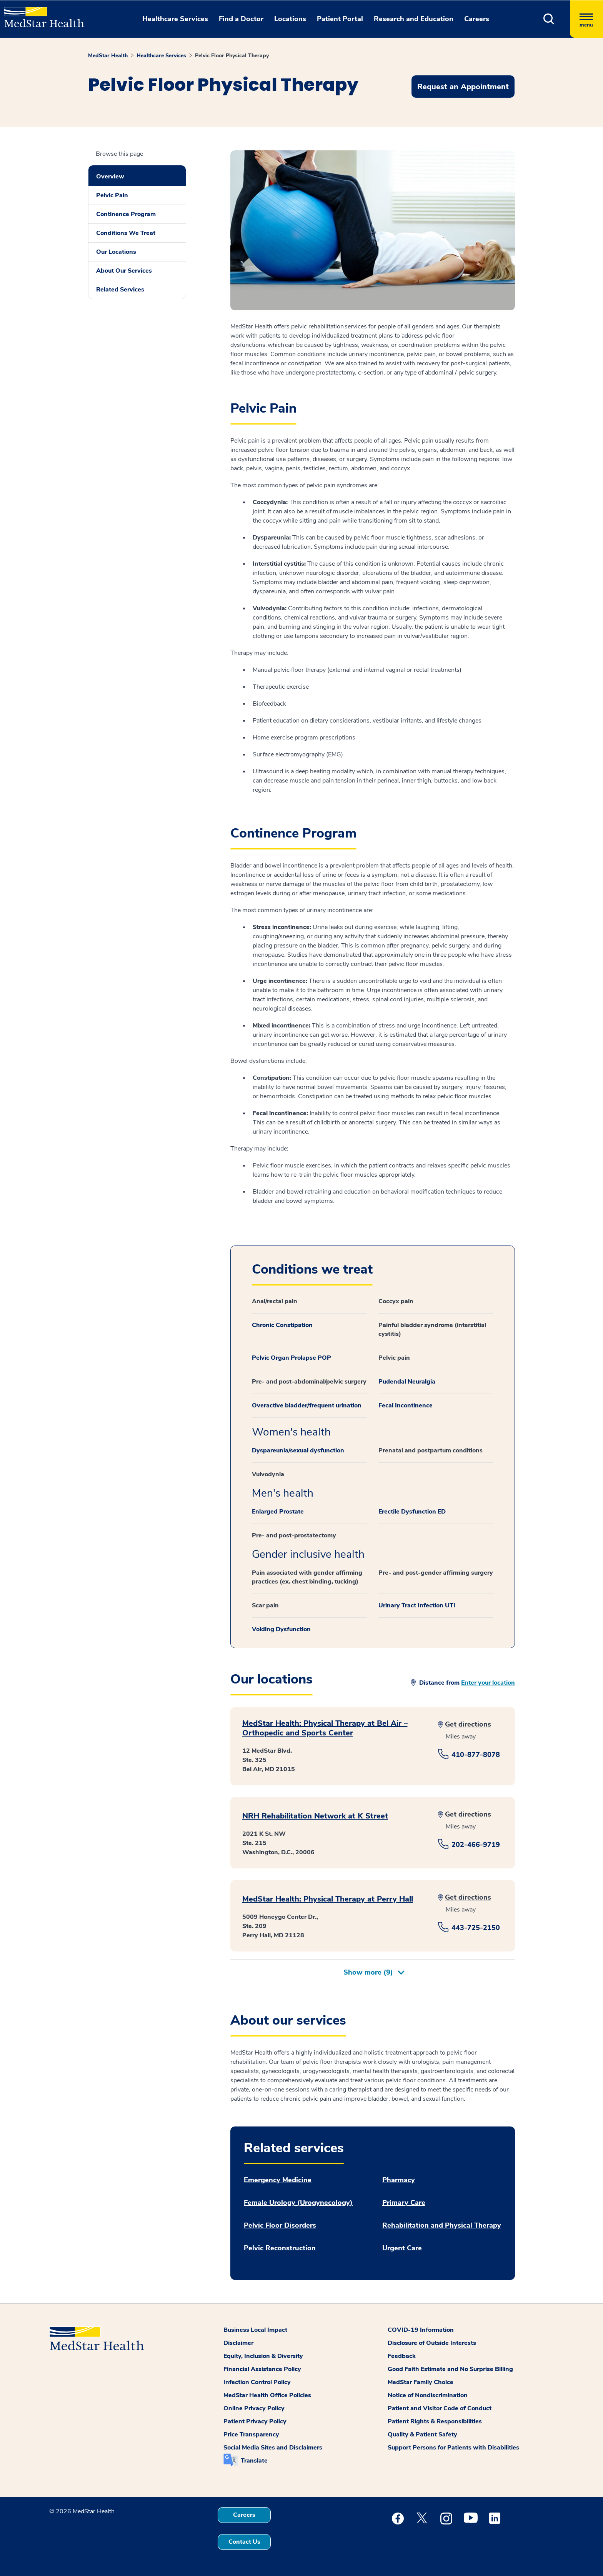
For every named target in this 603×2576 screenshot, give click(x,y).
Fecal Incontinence (405, 1405)
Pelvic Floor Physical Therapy (232, 55)
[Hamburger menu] (586, 19)
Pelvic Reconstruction (280, 2248)
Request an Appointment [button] (463, 87)
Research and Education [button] (413, 18)
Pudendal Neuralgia (406, 1381)
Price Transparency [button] (251, 2434)
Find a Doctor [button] (241, 18)
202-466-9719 (475, 1844)
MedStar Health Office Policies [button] (267, 2395)
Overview (110, 176)
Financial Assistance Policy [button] (262, 2369)
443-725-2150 (475, 1927)
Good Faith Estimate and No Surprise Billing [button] (450, 2369)
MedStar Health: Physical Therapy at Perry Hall (327, 1899)
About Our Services (124, 270)
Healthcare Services (161, 55)
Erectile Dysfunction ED (412, 1511)
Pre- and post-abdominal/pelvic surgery (309, 1381)
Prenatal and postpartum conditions (430, 1450)
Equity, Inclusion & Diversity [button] (263, 2356)
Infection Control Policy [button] (257, 2382)
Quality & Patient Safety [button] (422, 2434)
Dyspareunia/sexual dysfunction (298, 1450)
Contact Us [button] (244, 2542)
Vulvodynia (268, 1474)
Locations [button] (290, 18)
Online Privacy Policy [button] (254, 2408)
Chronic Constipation (282, 1325)
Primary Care (403, 2202)
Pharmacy (398, 2180)
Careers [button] (476, 18)
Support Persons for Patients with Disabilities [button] (453, 2447)
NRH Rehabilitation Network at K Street (315, 1816)
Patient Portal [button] (340, 18)
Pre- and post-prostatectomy (294, 1535)
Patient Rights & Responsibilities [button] (435, 2421)
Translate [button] (254, 2460)
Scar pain (265, 1605)
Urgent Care (402, 2248)
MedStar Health (108, 55)
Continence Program (126, 214)
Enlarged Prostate (278, 1511)
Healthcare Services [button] (175, 18)
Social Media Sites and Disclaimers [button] (272, 2447)
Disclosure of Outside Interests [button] (432, 2343)
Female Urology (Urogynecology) (298, 2202)
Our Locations (116, 252)
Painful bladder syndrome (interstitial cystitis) (432, 1329)
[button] (549, 19)
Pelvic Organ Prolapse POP (291, 1358)
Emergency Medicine (277, 2180)
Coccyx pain (395, 1301)
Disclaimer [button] (238, 2343)
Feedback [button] (402, 2356)
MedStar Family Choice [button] (420, 2382)
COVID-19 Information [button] (421, 2330)
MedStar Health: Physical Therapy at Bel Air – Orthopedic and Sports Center (325, 1728)
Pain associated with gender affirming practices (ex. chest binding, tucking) (307, 1577)
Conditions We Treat (125, 233)
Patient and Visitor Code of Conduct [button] (439, 2408)
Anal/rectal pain (274, 1301)
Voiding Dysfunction (281, 1629)
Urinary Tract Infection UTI (416, 1605)
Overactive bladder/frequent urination (306, 1405)
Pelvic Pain (112, 195)
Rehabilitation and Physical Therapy (441, 2225)
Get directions (468, 1724)
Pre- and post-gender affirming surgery (435, 1573)
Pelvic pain (394, 1358)
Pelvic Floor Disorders (280, 2225)
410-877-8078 (475, 1754)
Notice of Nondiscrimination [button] (428, 2395)
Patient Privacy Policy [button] (255, 2421)
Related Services (120, 289)
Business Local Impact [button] (255, 2330)
